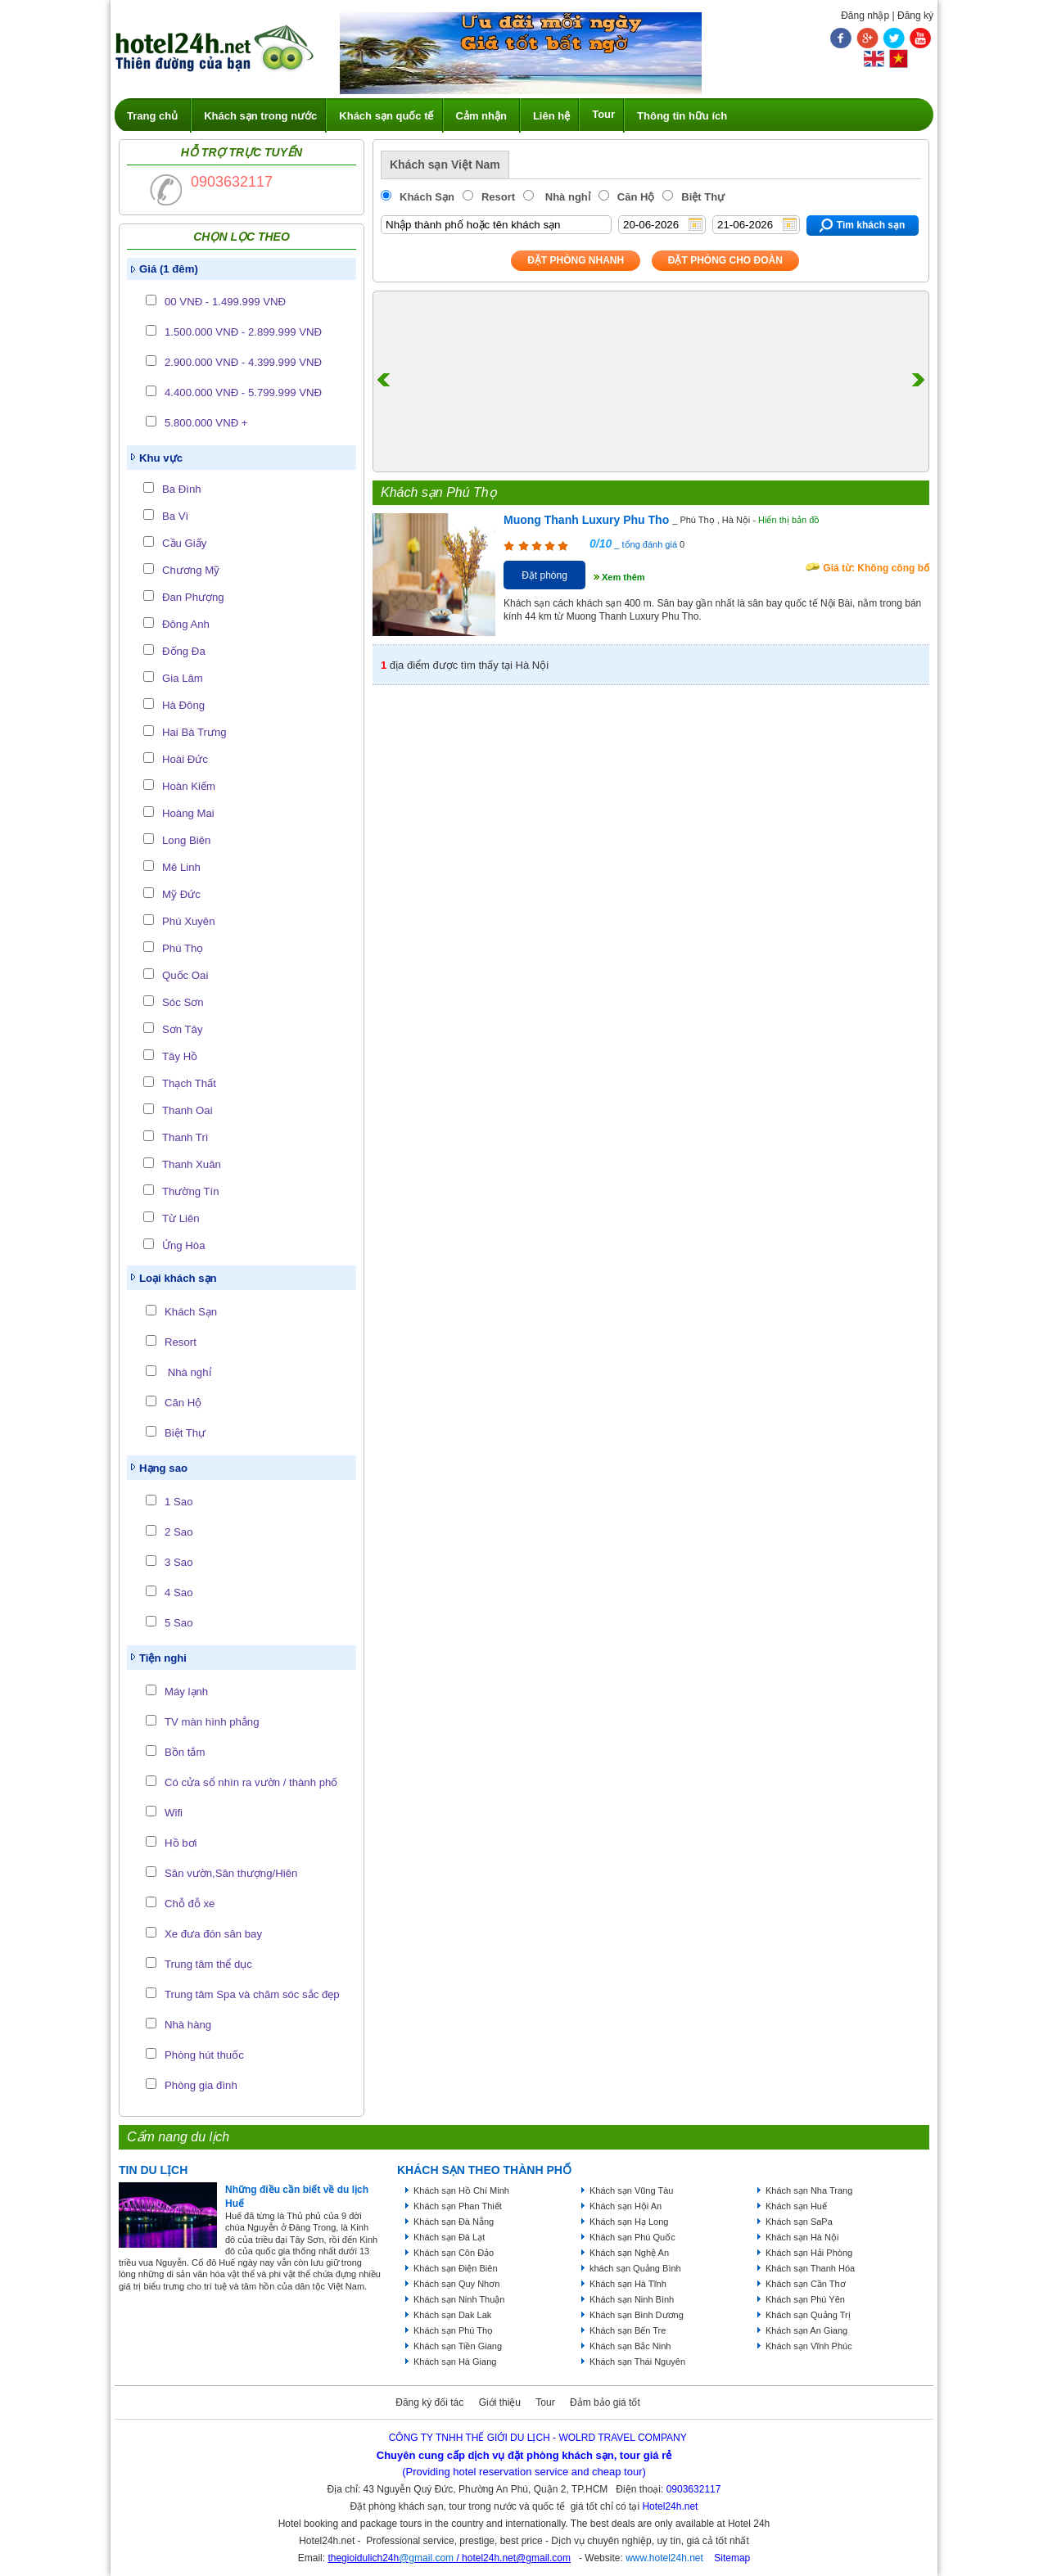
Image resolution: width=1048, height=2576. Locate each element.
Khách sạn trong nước (260, 116)
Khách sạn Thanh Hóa (810, 2268)
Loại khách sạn (178, 1278)
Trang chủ (152, 116)
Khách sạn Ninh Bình (632, 2299)
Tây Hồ (179, 1056)
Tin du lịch (153, 2170)
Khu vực (161, 458)
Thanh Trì (185, 1137)
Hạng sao (163, 1468)
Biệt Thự (185, 1433)
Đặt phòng (544, 575)
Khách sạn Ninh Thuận (458, 2299)
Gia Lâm (182, 678)
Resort (180, 1342)
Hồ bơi (180, 1843)
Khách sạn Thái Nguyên (637, 2361)
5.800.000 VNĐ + (206, 423)
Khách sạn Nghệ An (629, 2253)
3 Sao (178, 1562)
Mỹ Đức (181, 894)
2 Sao (178, 1532)
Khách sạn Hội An (626, 2206)
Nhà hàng (188, 2025)
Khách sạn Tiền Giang (457, 2346)
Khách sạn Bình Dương (637, 2315)
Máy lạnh (186, 1691)
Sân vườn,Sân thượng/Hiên (231, 1873)
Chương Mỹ (190, 570)
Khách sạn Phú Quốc (632, 2237)
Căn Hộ (183, 1402)
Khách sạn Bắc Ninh (630, 2346)
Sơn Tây (182, 1029)
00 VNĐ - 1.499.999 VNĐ (225, 301)
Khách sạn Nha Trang (809, 2190)
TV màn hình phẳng (212, 1722)
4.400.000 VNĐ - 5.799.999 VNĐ (243, 392)
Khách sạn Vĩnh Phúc (809, 2346)
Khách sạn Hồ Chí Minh (461, 2190)
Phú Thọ (182, 948)
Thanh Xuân (191, 1164)
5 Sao (178, 1623)
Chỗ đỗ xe (190, 1903)
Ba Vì (175, 516)
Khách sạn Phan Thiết (457, 2206)
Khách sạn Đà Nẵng (453, 2221)
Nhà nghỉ (188, 1372)
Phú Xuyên (188, 921)
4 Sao (178, 1592)
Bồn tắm (185, 1752)
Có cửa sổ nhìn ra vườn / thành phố (251, 1782)
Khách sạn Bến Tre (628, 2330)
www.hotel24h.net (664, 2558)
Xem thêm (623, 577)
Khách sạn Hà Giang (454, 2361)
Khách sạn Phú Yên (805, 2299)
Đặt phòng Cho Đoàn (725, 260)
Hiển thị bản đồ (789, 520)
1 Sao (178, 1502)
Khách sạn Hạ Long (629, 2221)
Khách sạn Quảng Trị (808, 2315)
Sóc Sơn (183, 1002)
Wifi (174, 1813)
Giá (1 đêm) (168, 269)
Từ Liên (181, 1218)
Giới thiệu (500, 2402)
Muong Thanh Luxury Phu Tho (586, 519)
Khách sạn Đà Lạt (449, 2237)
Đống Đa (184, 651)
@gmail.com (426, 2558)
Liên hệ (551, 116)
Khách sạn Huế (796, 2206)
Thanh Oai (187, 1110)
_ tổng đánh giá (644, 544)
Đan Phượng (193, 597)
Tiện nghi (163, 1658)
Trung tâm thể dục (208, 1964)
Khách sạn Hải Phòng (809, 2253)
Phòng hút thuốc (204, 2055)
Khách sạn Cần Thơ (806, 2284)
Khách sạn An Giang (806, 2330)
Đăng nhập (865, 15)
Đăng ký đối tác (429, 2402)
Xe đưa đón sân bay (213, 1934)
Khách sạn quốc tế (386, 116)
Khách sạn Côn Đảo (453, 2253)
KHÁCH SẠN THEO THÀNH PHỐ (484, 2170)
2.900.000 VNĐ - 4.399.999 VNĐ (243, 362)
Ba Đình (181, 489)
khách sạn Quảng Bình (635, 2268)
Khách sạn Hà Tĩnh (628, 2284)
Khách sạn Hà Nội (802, 2237)
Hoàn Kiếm (188, 786)
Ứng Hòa (184, 1245)
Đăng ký (915, 15)
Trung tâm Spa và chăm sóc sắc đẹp (252, 1994)
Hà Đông (183, 705)
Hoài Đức (185, 759)
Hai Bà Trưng (194, 732)
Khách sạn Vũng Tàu (631, 2190)
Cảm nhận (481, 116)
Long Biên (186, 840)
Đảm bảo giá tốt (605, 2402)
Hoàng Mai (188, 813)
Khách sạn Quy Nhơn (456, 2284)
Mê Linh (181, 867)
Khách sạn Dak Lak (452, 2315)
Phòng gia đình (201, 2085)
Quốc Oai (185, 975)
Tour (603, 114)
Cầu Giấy (184, 543)
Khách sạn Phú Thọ (453, 2330)
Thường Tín (190, 1191)
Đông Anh (186, 624)
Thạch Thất (189, 1083)
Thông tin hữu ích (682, 116)
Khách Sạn (191, 1312)
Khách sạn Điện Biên (455, 2268)
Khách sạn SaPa (799, 2221)
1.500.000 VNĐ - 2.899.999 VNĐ (243, 332)
